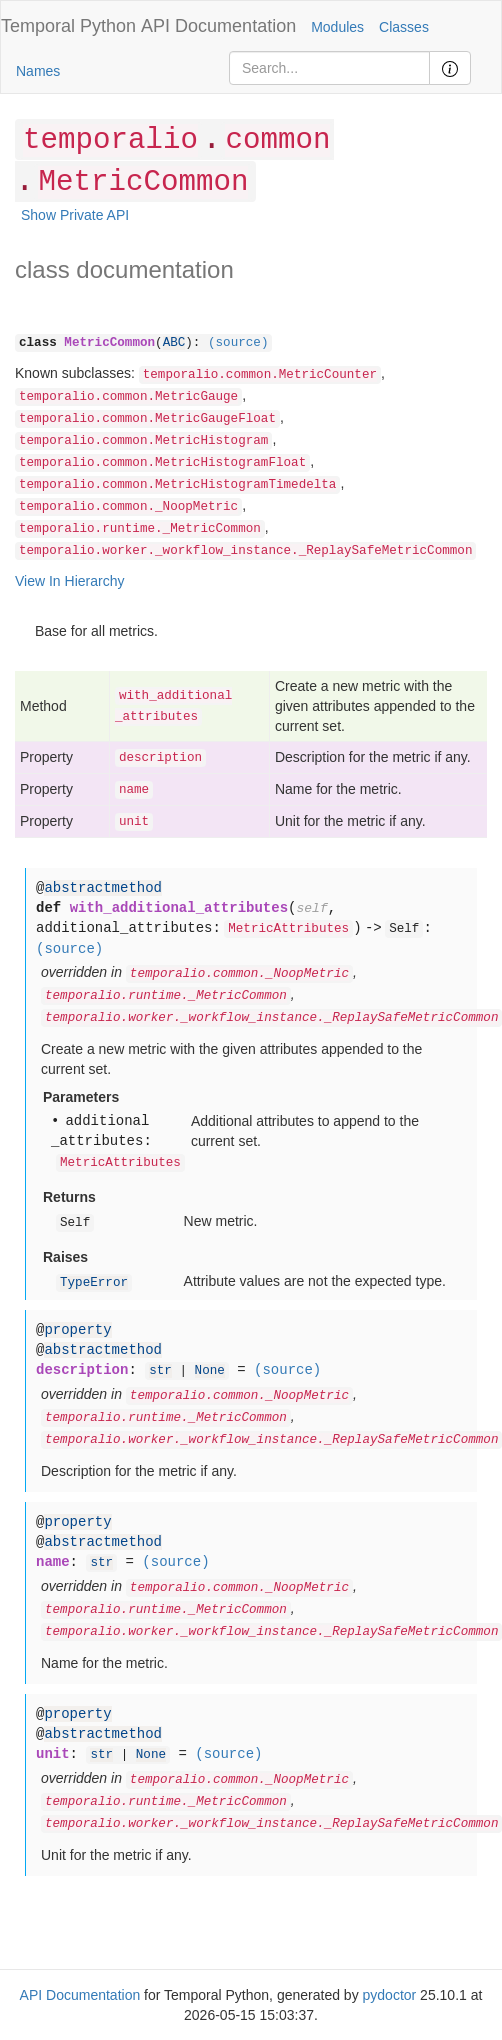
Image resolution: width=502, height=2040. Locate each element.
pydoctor (390, 1995)
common (277, 140)
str (160, 1371)
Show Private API (75, 215)
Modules (337, 27)
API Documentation (218, 26)
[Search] (329, 68)
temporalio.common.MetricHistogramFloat (162, 463)
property (77, 1330)
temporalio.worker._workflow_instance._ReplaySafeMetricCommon (245, 551)
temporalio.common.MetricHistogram (143, 441)
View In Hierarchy (69, 581)
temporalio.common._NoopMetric (128, 507)
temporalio (110, 140)
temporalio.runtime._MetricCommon (140, 529)
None (210, 1371)
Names (38, 71)
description (160, 758)
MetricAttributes (288, 929)
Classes (404, 27)
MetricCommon (143, 182)
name (134, 790)
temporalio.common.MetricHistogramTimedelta (177, 485)
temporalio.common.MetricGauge (128, 397)
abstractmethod (103, 888)
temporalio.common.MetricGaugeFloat (147, 419)
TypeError (94, 1283)
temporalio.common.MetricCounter (260, 375)
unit (134, 822)
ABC (174, 343)
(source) (238, 343)
